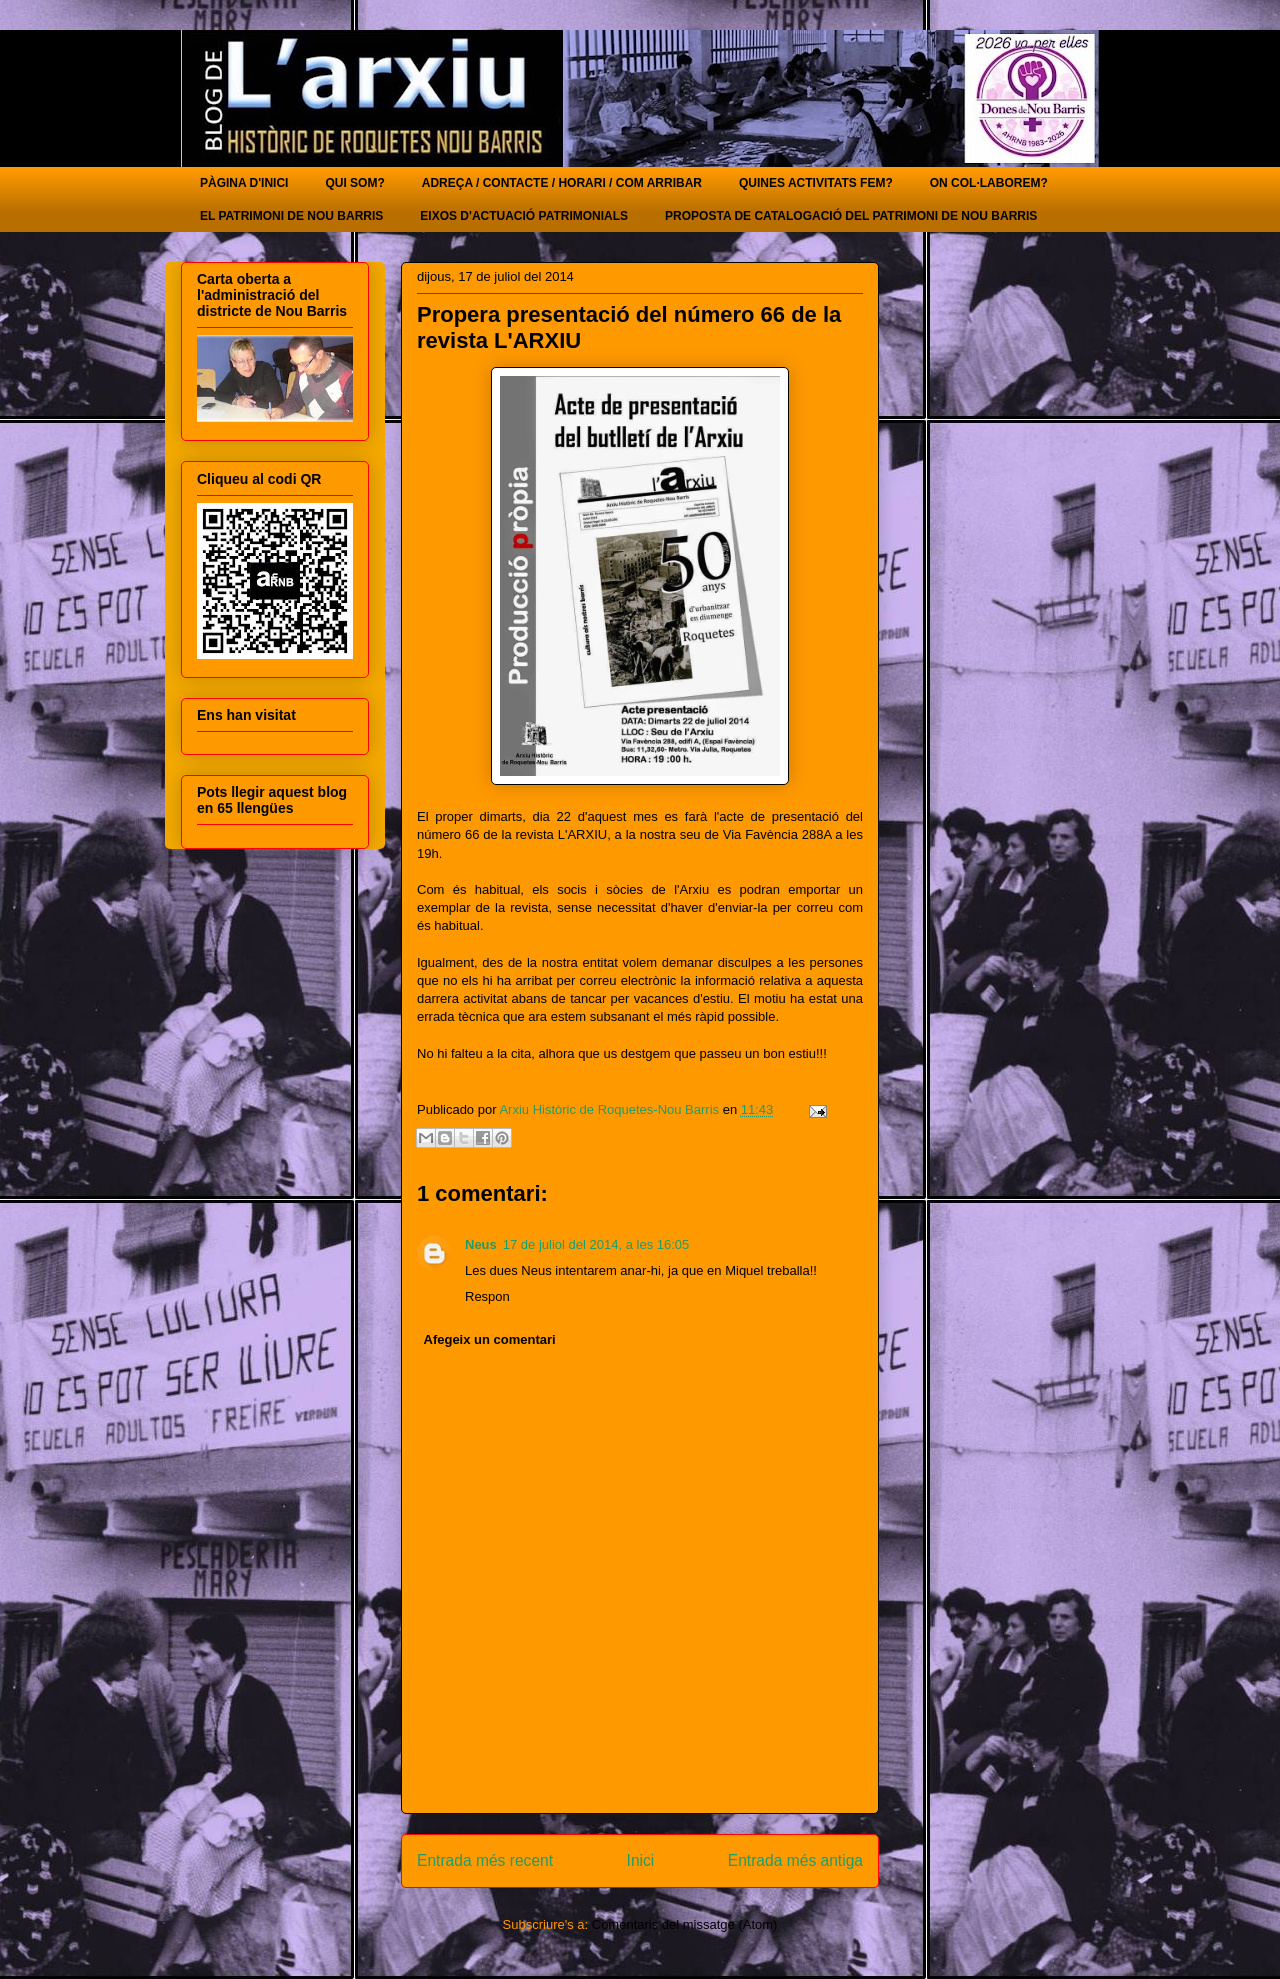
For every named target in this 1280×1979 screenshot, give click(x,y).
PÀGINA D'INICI (244, 183)
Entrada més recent (485, 1860)
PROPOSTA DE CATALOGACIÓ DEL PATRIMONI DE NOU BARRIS (851, 216)
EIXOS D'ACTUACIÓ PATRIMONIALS (524, 216)
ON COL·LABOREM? (989, 183)
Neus (481, 1244)
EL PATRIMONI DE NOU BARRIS (291, 216)
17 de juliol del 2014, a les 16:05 (596, 1244)
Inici (641, 1860)
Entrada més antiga (795, 1860)
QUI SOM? (354, 183)
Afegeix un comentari (490, 1339)
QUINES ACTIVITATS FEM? (816, 183)
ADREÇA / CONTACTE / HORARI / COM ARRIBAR (562, 183)
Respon (487, 1296)
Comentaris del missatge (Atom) (685, 1924)
